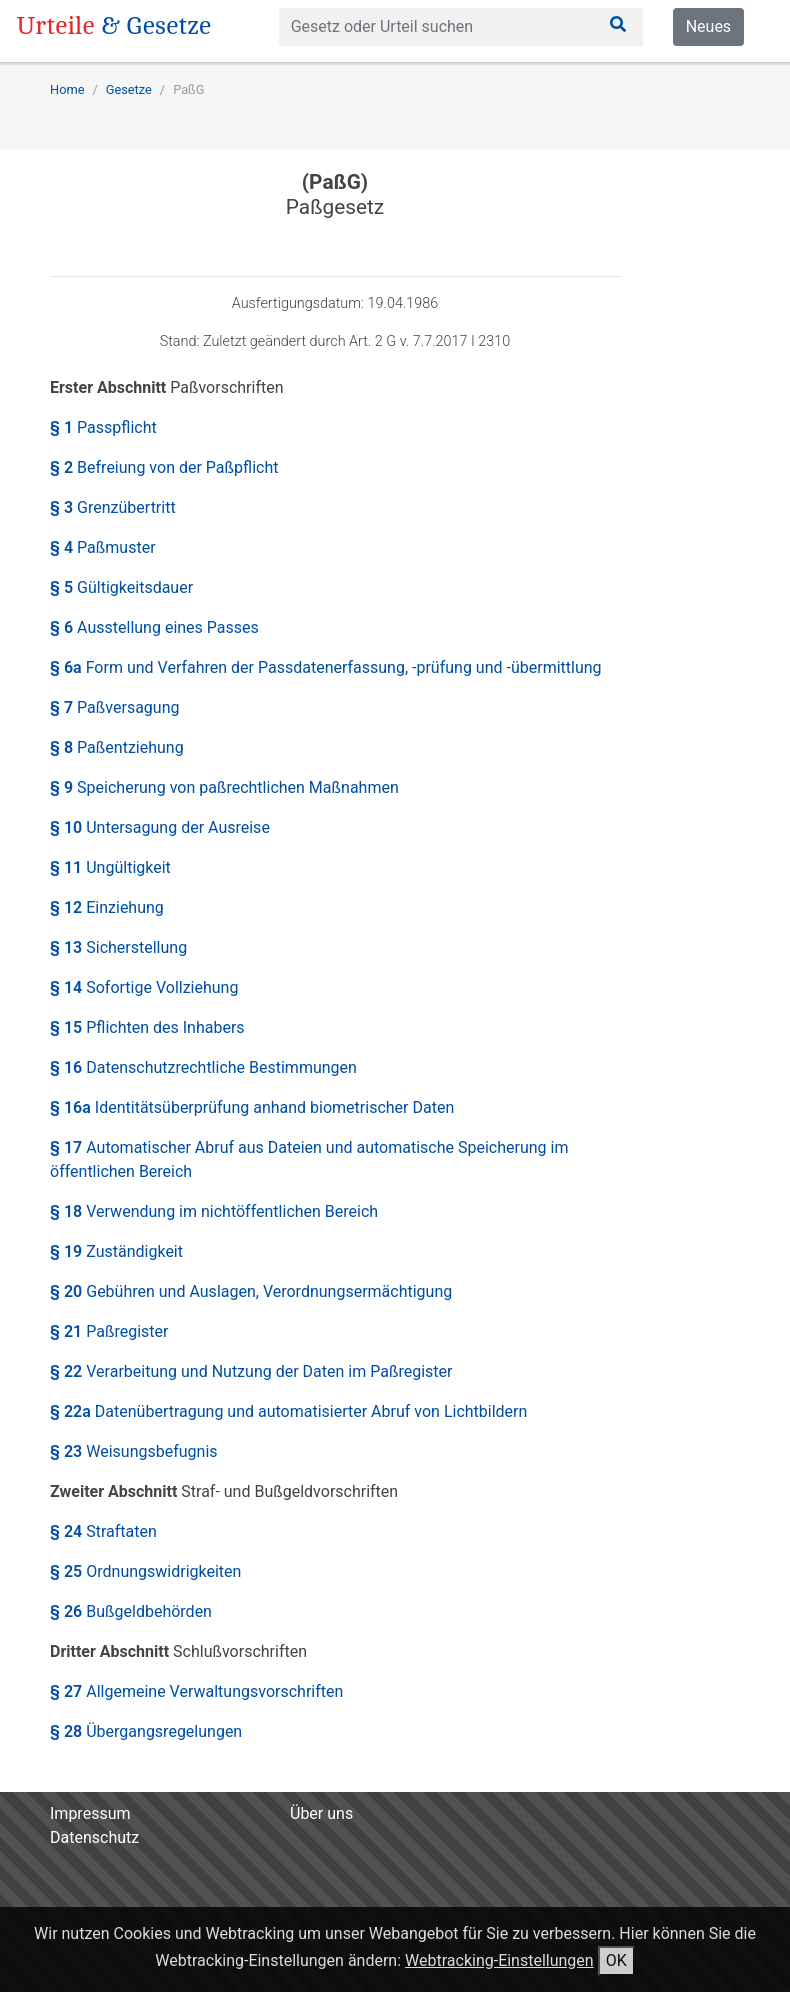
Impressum (90, 1813)
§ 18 (214, 1211)
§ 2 (164, 467)
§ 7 (114, 707)
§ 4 (103, 547)
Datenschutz (94, 1837)
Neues (708, 26)
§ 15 (147, 1027)
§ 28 (146, 1731)
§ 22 (251, 1371)
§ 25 (145, 1571)
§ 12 (107, 907)
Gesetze (129, 89)
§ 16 (203, 1067)
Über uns (321, 1813)
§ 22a (288, 1411)
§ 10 (160, 827)
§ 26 (131, 1611)
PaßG (188, 89)
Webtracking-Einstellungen (499, 1960)
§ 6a (326, 667)
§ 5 (121, 587)
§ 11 (110, 867)
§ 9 (224, 787)
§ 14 (144, 987)
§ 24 (103, 1531)
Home (67, 89)
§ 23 (134, 1451)
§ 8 (117, 747)
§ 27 (196, 1691)
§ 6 (154, 627)
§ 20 (251, 1291)
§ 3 (113, 507)
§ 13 (118, 947)
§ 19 (116, 1251)
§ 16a (252, 1107)
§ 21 (109, 1331)
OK (616, 1960)
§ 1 (103, 427)
